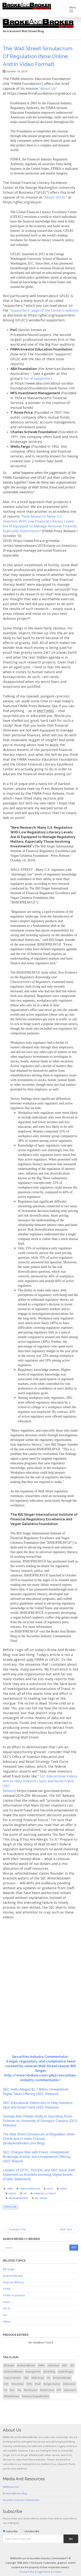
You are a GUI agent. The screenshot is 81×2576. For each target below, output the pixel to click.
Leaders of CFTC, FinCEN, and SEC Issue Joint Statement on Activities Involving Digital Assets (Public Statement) (39, 2174)
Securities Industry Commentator (21, 2500)
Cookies (57, 2571)
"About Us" (48, 88)
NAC (12, 2390)
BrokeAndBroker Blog (15, 2493)
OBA (26, 2377)
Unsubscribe (30, 2531)
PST (59, 2390)
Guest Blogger (65, 2371)
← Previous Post (16, 2229)
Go (71, 2538)
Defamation (69, 2384)
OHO (29, 2384)
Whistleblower (11, 2396)
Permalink (10, 2207)
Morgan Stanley (52, 2384)
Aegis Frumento (12, 2377)
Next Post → (67, 2229)
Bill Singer (41, 2198)
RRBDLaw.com (11, 2487)
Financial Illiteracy (45, 2193)
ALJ (19, 2390)
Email (38, 2384)
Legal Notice (43, 2571)
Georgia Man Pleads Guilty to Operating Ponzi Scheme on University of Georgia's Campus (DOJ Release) (40, 2120)
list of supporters (37, 378)
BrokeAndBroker (18, 2198)
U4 (5, 2390)
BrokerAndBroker (13, 2371)
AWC (64, 2365)
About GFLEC (55, 197)
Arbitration (53, 2365)
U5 (48, 2377)
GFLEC (50, 2188)
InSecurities (17, 2384)
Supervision (70, 2390)
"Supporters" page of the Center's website (43, 310)
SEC (25, 2193)
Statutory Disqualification (35, 2396)
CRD (6, 2384)
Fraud (63, 2188)
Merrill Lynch (30, 2390)
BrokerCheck (47, 2390)
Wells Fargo (38, 2377)
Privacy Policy (27, 2571)
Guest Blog (49, 2371)
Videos (12, 2193)
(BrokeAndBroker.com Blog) (24, 2143)
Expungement (33, 2371)
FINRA (10, 2188)
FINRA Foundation (30, 2188)
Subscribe (10, 2531)
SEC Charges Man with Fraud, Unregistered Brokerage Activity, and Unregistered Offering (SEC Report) (36, 2156)
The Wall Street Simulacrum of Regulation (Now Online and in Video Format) (37, 56)
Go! (74, 2247)
